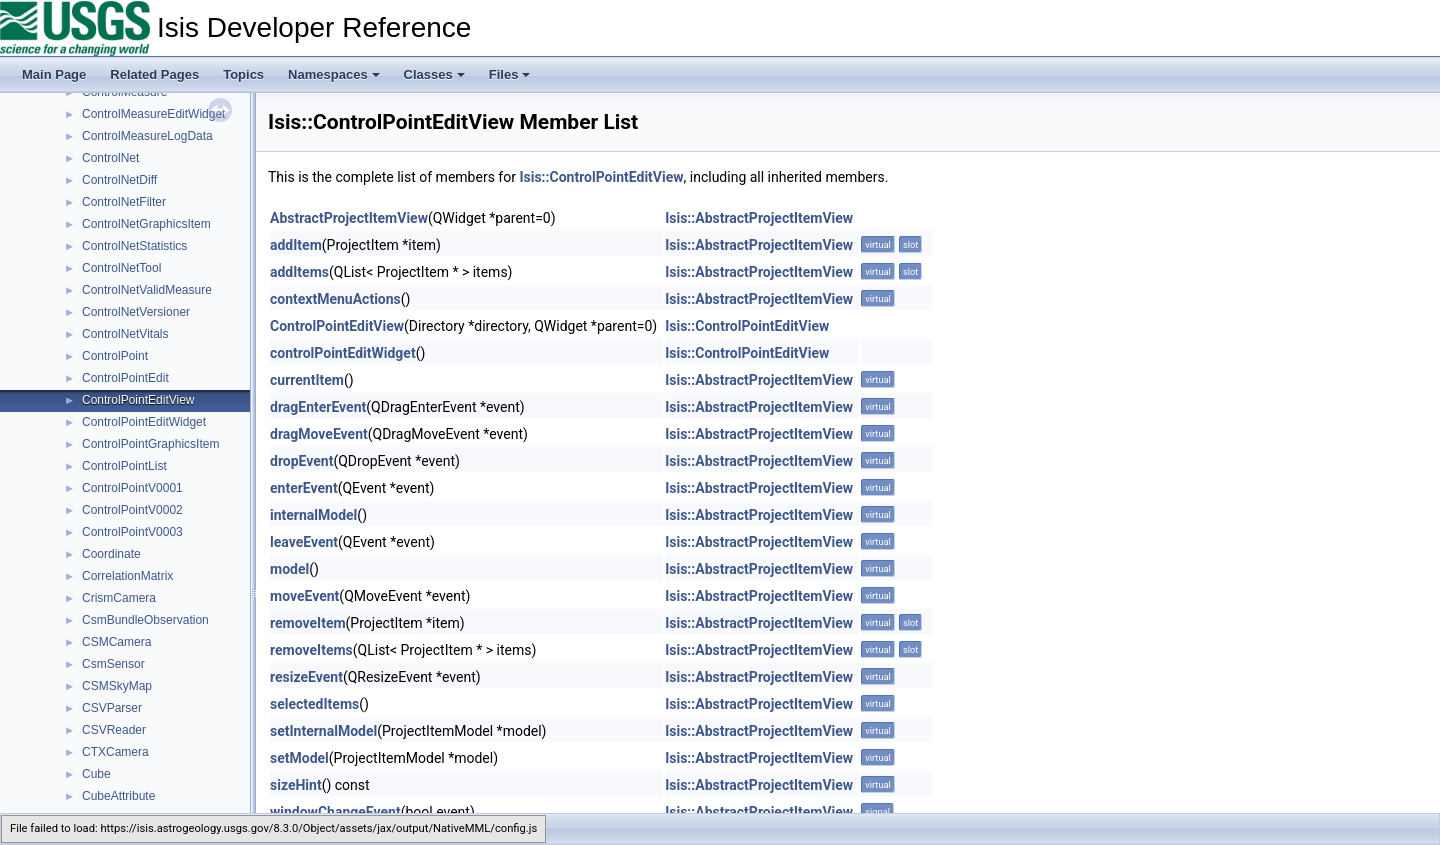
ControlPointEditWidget (144, 422)
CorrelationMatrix (127, 576)
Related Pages (154, 74)
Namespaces (334, 74)
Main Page (54, 74)
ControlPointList (124, 466)
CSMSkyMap (117, 686)
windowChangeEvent (335, 812)
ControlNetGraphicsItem (146, 224)
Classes (434, 74)
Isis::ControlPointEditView (601, 177)
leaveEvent (304, 542)
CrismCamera (119, 598)
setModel (299, 758)
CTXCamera (115, 752)
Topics (243, 74)
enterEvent (304, 488)
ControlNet (110, 158)
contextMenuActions (335, 299)
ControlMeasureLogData (147, 136)
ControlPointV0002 (132, 510)
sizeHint (296, 785)
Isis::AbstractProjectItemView (759, 218)
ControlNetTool (121, 268)
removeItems (311, 650)
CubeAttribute (118, 796)
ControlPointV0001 (132, 488)
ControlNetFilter (124, 202)
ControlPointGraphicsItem (150, 444)
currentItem (307, 380)
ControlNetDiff (119, 180)
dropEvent (301, 461)
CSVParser (112, 708)
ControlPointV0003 (132, 532)
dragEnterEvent (318, 407)
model (289, 569)
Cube (96, 774)
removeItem (308, 623)
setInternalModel (323, 731)
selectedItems (314, 704)
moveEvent (304, 596)
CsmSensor (113, 664)
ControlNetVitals (125, 334)
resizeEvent (306, 677)
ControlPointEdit (125, 378)
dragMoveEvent (319, 434)
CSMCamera (116, 642)
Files (510, 74)
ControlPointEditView (138, 400)
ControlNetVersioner (136, 312)
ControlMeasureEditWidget (153, 114)
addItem (296, 245)
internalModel (313, 515)
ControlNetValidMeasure (147, 290)
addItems (299, 272)
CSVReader (114, 730)
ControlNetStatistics (134, 246)
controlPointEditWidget (343, 353)
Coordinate (111, 554)
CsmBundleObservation (145, 620)
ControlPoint (115, 356)
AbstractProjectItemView (349, 218)
